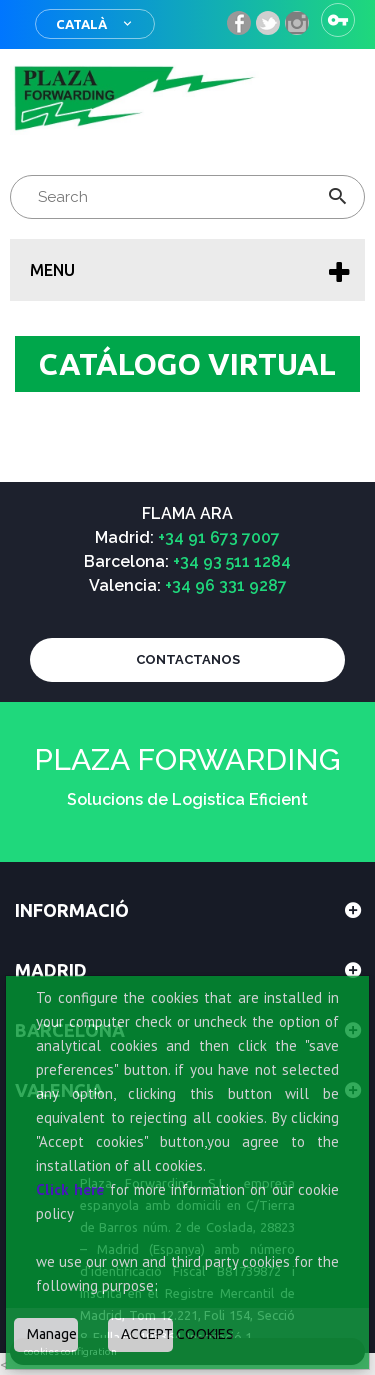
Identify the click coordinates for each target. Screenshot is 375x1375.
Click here (70, 1189)
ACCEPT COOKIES (147, 1334)
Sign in (338, 20)
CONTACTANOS (188, 659)
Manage (52, 1334)
